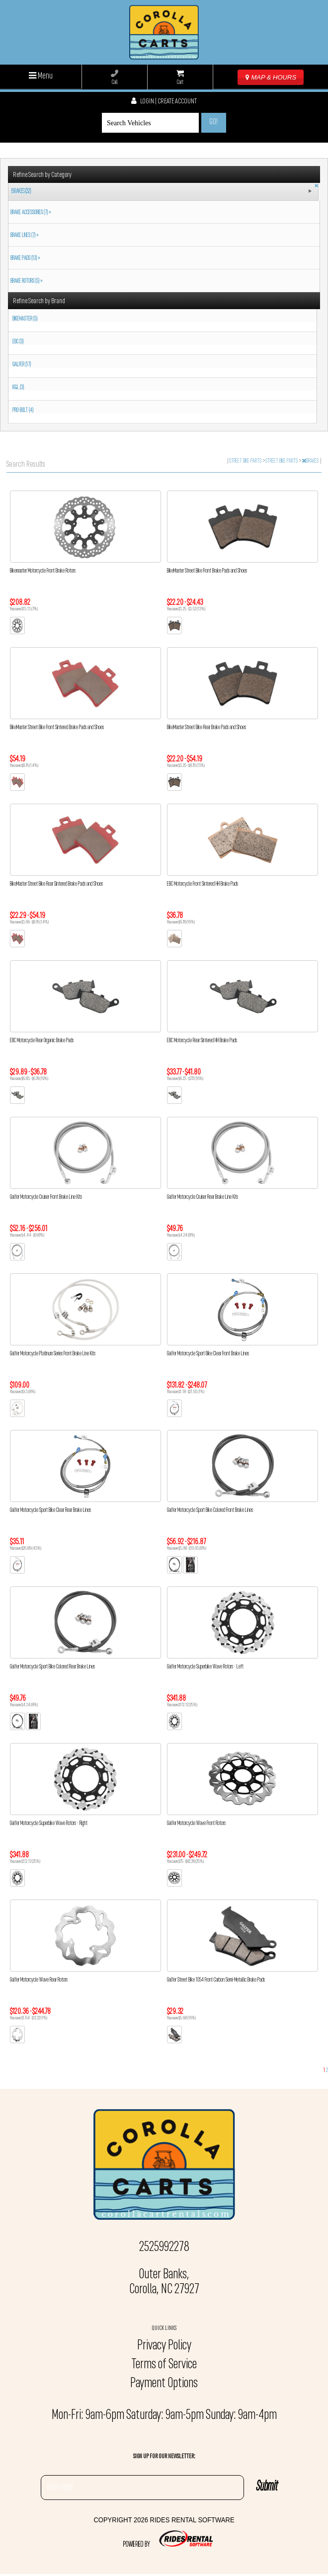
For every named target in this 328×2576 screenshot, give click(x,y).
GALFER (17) (21, 365)
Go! (213, 122)
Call (114, 77)
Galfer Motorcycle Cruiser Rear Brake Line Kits (202, 1197)
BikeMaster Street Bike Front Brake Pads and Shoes (207, 571)
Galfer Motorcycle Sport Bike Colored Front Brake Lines (210, 1510)
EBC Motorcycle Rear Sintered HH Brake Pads (202, 1041)
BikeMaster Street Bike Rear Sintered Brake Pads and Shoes (56, 884)
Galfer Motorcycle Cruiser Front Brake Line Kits (46, 1197)
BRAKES (311, 461)
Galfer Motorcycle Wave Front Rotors (196, 1824)
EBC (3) (17, 342)
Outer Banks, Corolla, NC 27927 (164, 2282)
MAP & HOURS (271, 77)
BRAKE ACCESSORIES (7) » (29, 213)
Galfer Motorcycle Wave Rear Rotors (39, 1980)
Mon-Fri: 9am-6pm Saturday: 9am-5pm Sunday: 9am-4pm (164, 2415)
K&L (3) (18, 388)
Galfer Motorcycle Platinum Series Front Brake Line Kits (52, 1354)
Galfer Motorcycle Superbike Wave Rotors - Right (48, 1824)
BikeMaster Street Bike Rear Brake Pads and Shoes (206, 728)
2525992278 (164, 2247)
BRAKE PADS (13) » (24, 258)
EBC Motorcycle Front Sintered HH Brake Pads (202, 884)
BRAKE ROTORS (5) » (25, 281)
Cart (180, 77)
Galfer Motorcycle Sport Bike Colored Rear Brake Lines (52, 1667)
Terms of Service (164, 2365)
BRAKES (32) (21, 191)
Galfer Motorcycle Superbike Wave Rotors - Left (205, 1667)
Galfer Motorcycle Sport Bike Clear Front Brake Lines (208, 1354)
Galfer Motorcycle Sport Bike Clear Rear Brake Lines (50, 1510)
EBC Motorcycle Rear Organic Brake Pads (42, 1041)
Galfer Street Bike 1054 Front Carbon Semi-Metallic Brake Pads (216, 1980)
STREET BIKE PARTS (245, 461)
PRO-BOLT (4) (22, 411)
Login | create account (164, 101)
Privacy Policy (164, 2346)
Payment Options (164, 2384)
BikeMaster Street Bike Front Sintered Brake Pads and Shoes (57, 728)
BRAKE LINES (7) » (23, 236)
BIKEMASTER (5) (24, 319)
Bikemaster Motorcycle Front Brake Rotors (43, 571)
